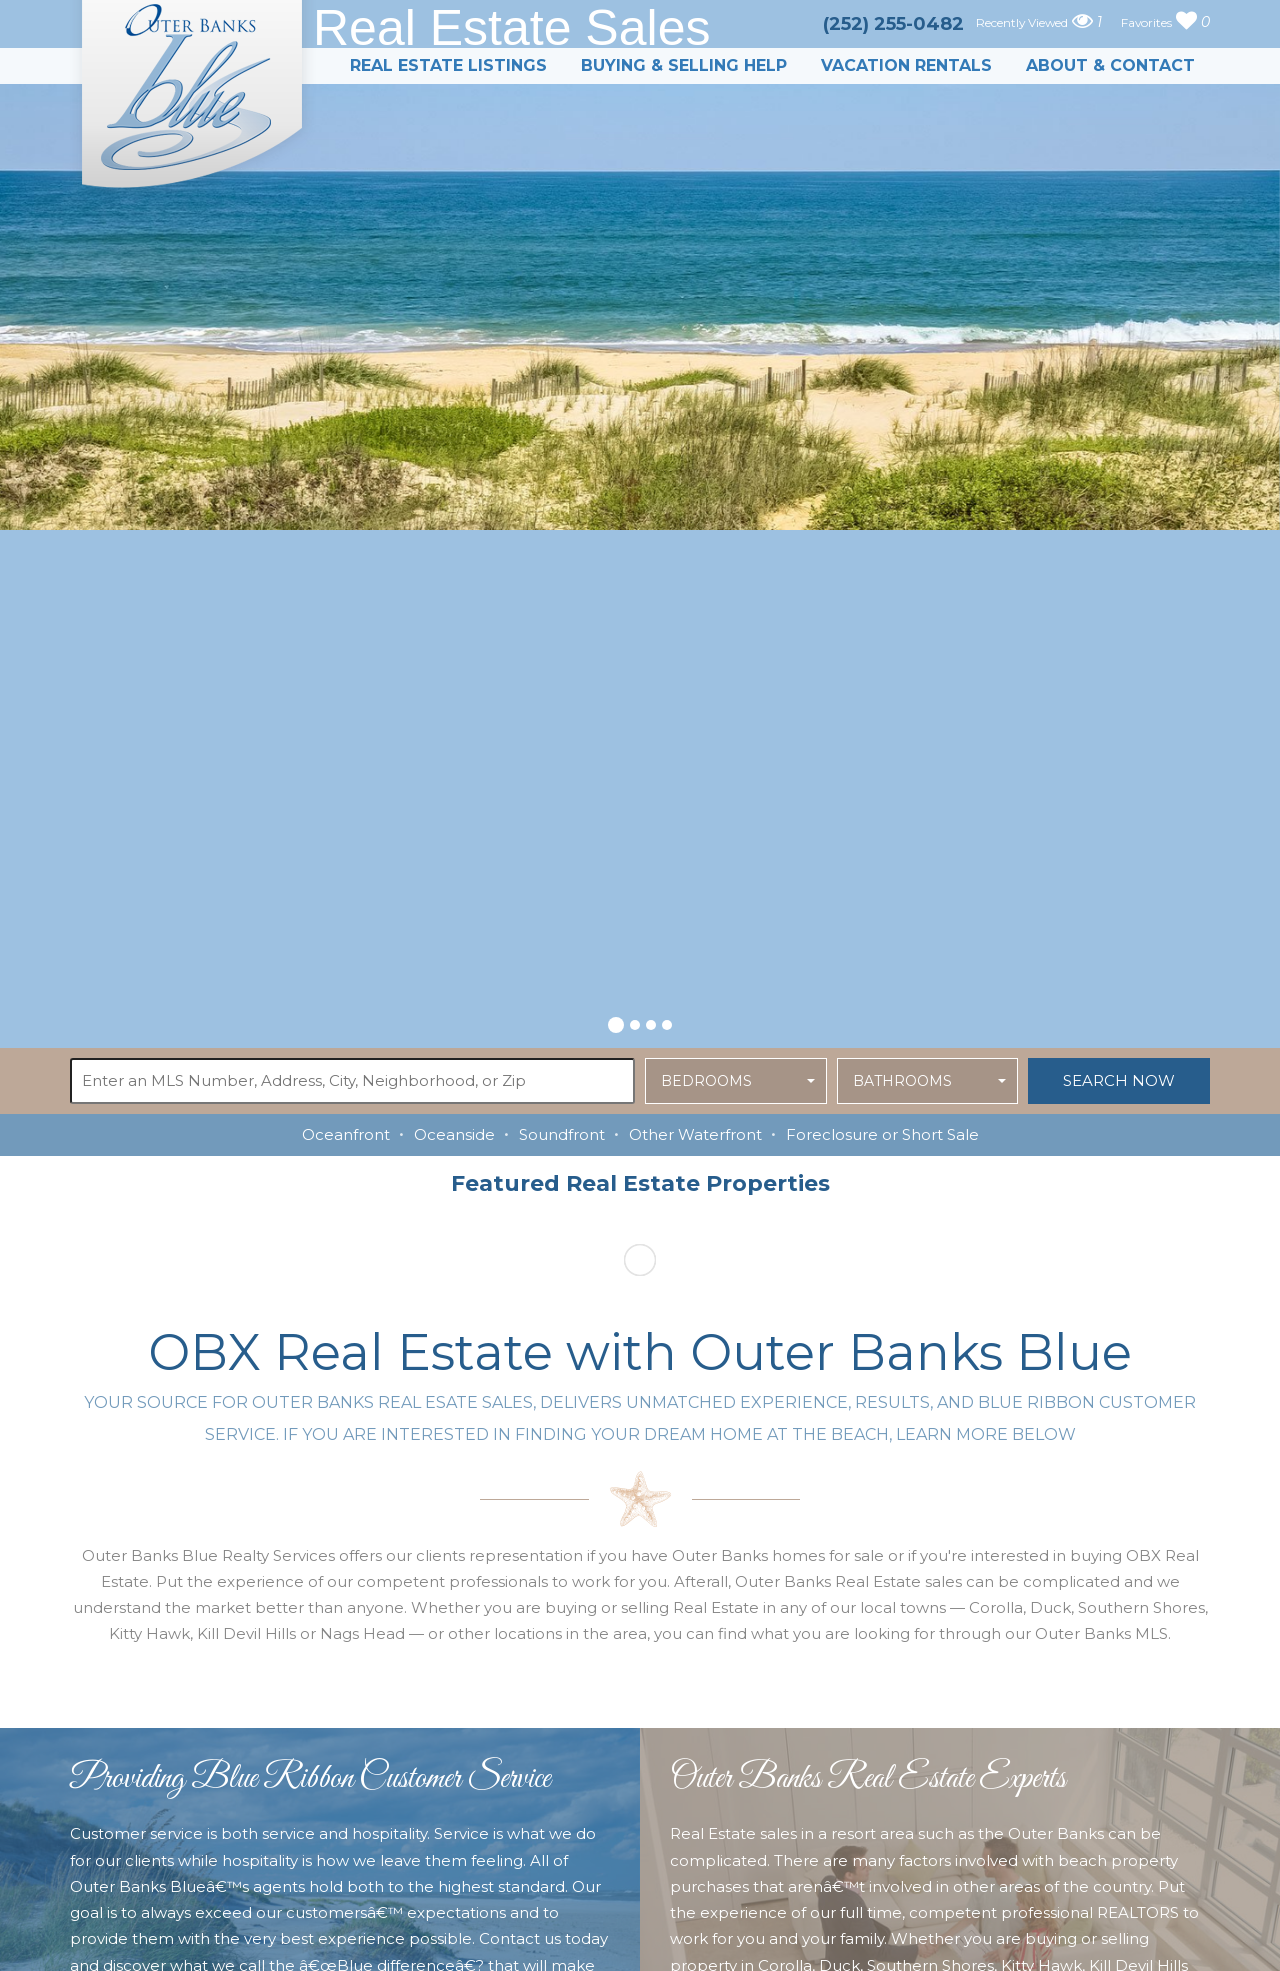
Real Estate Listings (448, 65)
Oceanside (454, 1134)
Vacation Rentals (906, 65)
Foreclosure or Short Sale (882, 1134)
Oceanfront (346, 1134)
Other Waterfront (695, 1134)
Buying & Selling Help (684, 65)
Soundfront (562, 1134)
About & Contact (1110, 65)
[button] (616, 1022)
